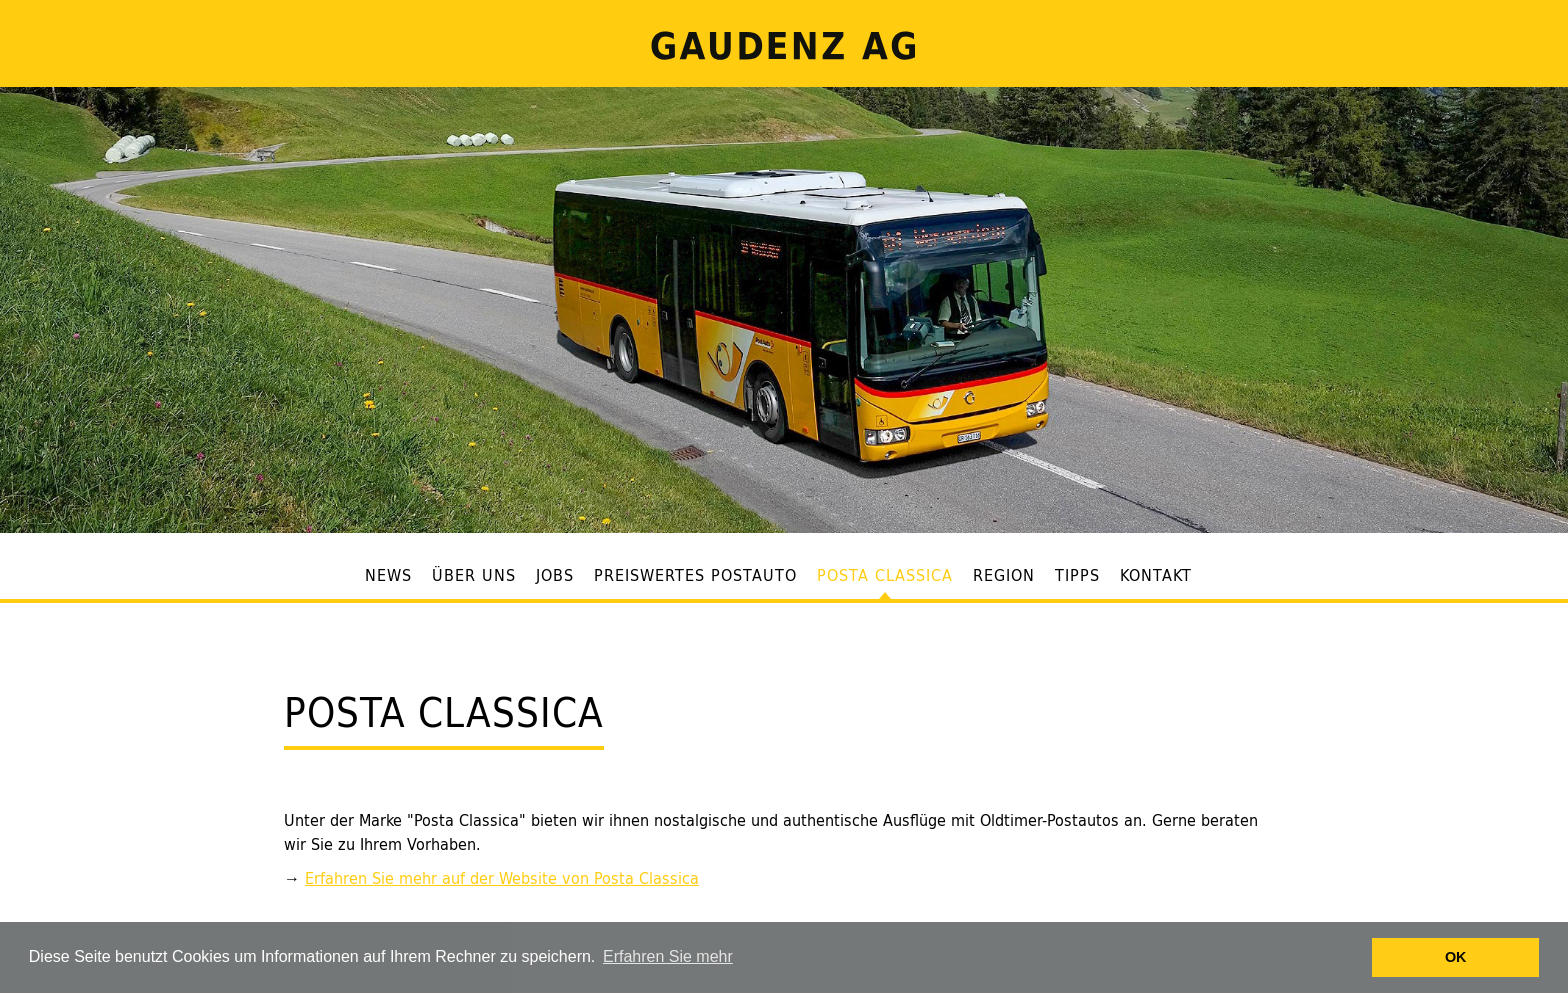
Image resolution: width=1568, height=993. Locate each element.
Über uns (474, 576)
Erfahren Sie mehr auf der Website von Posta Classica (502, 878)
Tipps (1077, 576)
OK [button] (1456, 957)
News (388, 576)
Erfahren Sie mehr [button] (668, 956)
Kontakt (1156, 576)
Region (1004, 576)
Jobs (555, 576)
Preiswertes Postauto (695, 576)
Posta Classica (885, 576)
